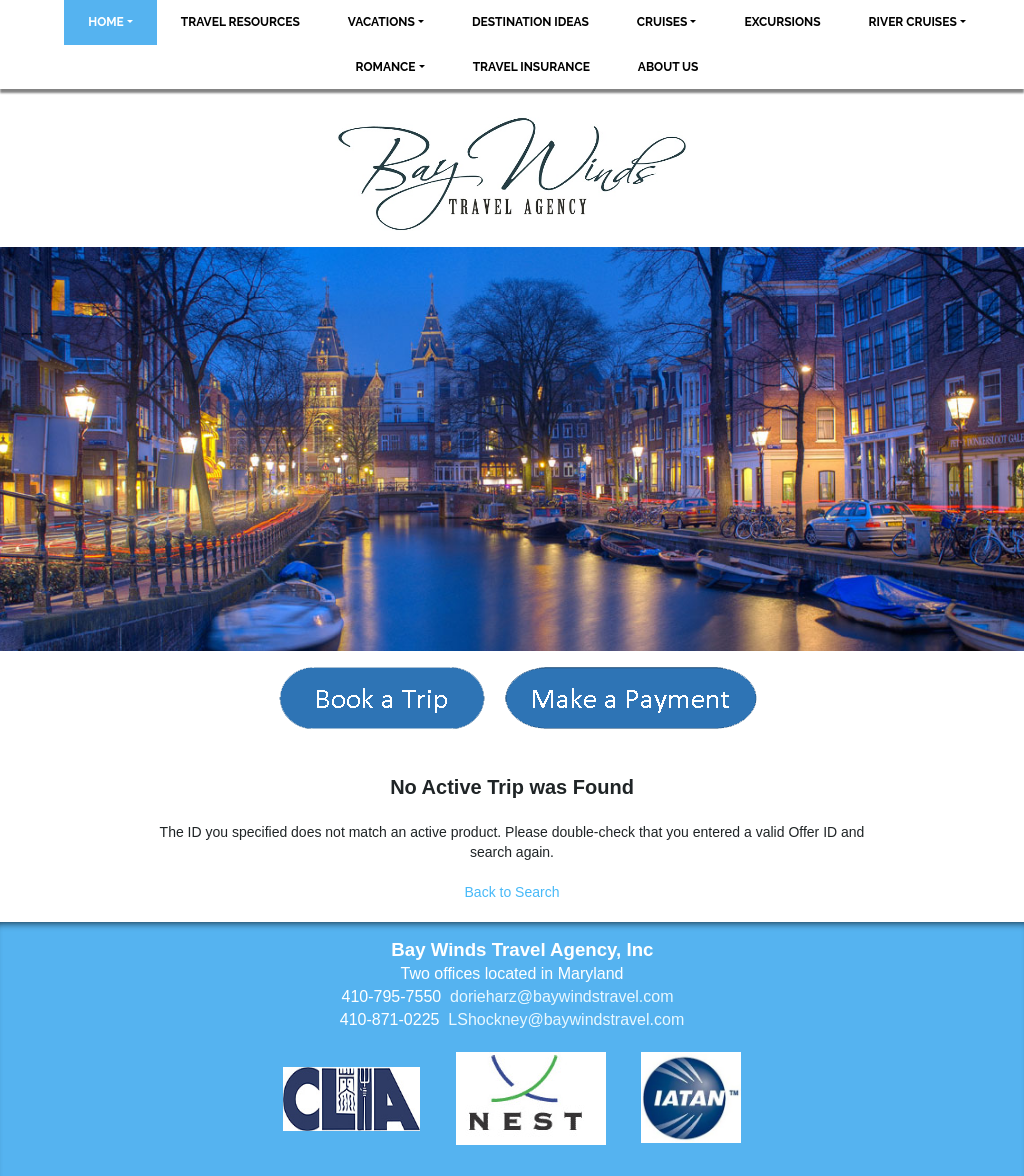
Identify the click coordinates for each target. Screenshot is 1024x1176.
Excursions (782, 22)
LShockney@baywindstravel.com (566, 1019)
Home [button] (106, 22)
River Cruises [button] (913, 22)
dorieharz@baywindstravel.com (561, 996)
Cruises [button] (662, 22)
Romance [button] (386, 67)
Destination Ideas (530, 22)
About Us (668, 67)
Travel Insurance (531, 67)
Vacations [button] (381, 22)
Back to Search (512, 892)
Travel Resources (240, 22)
